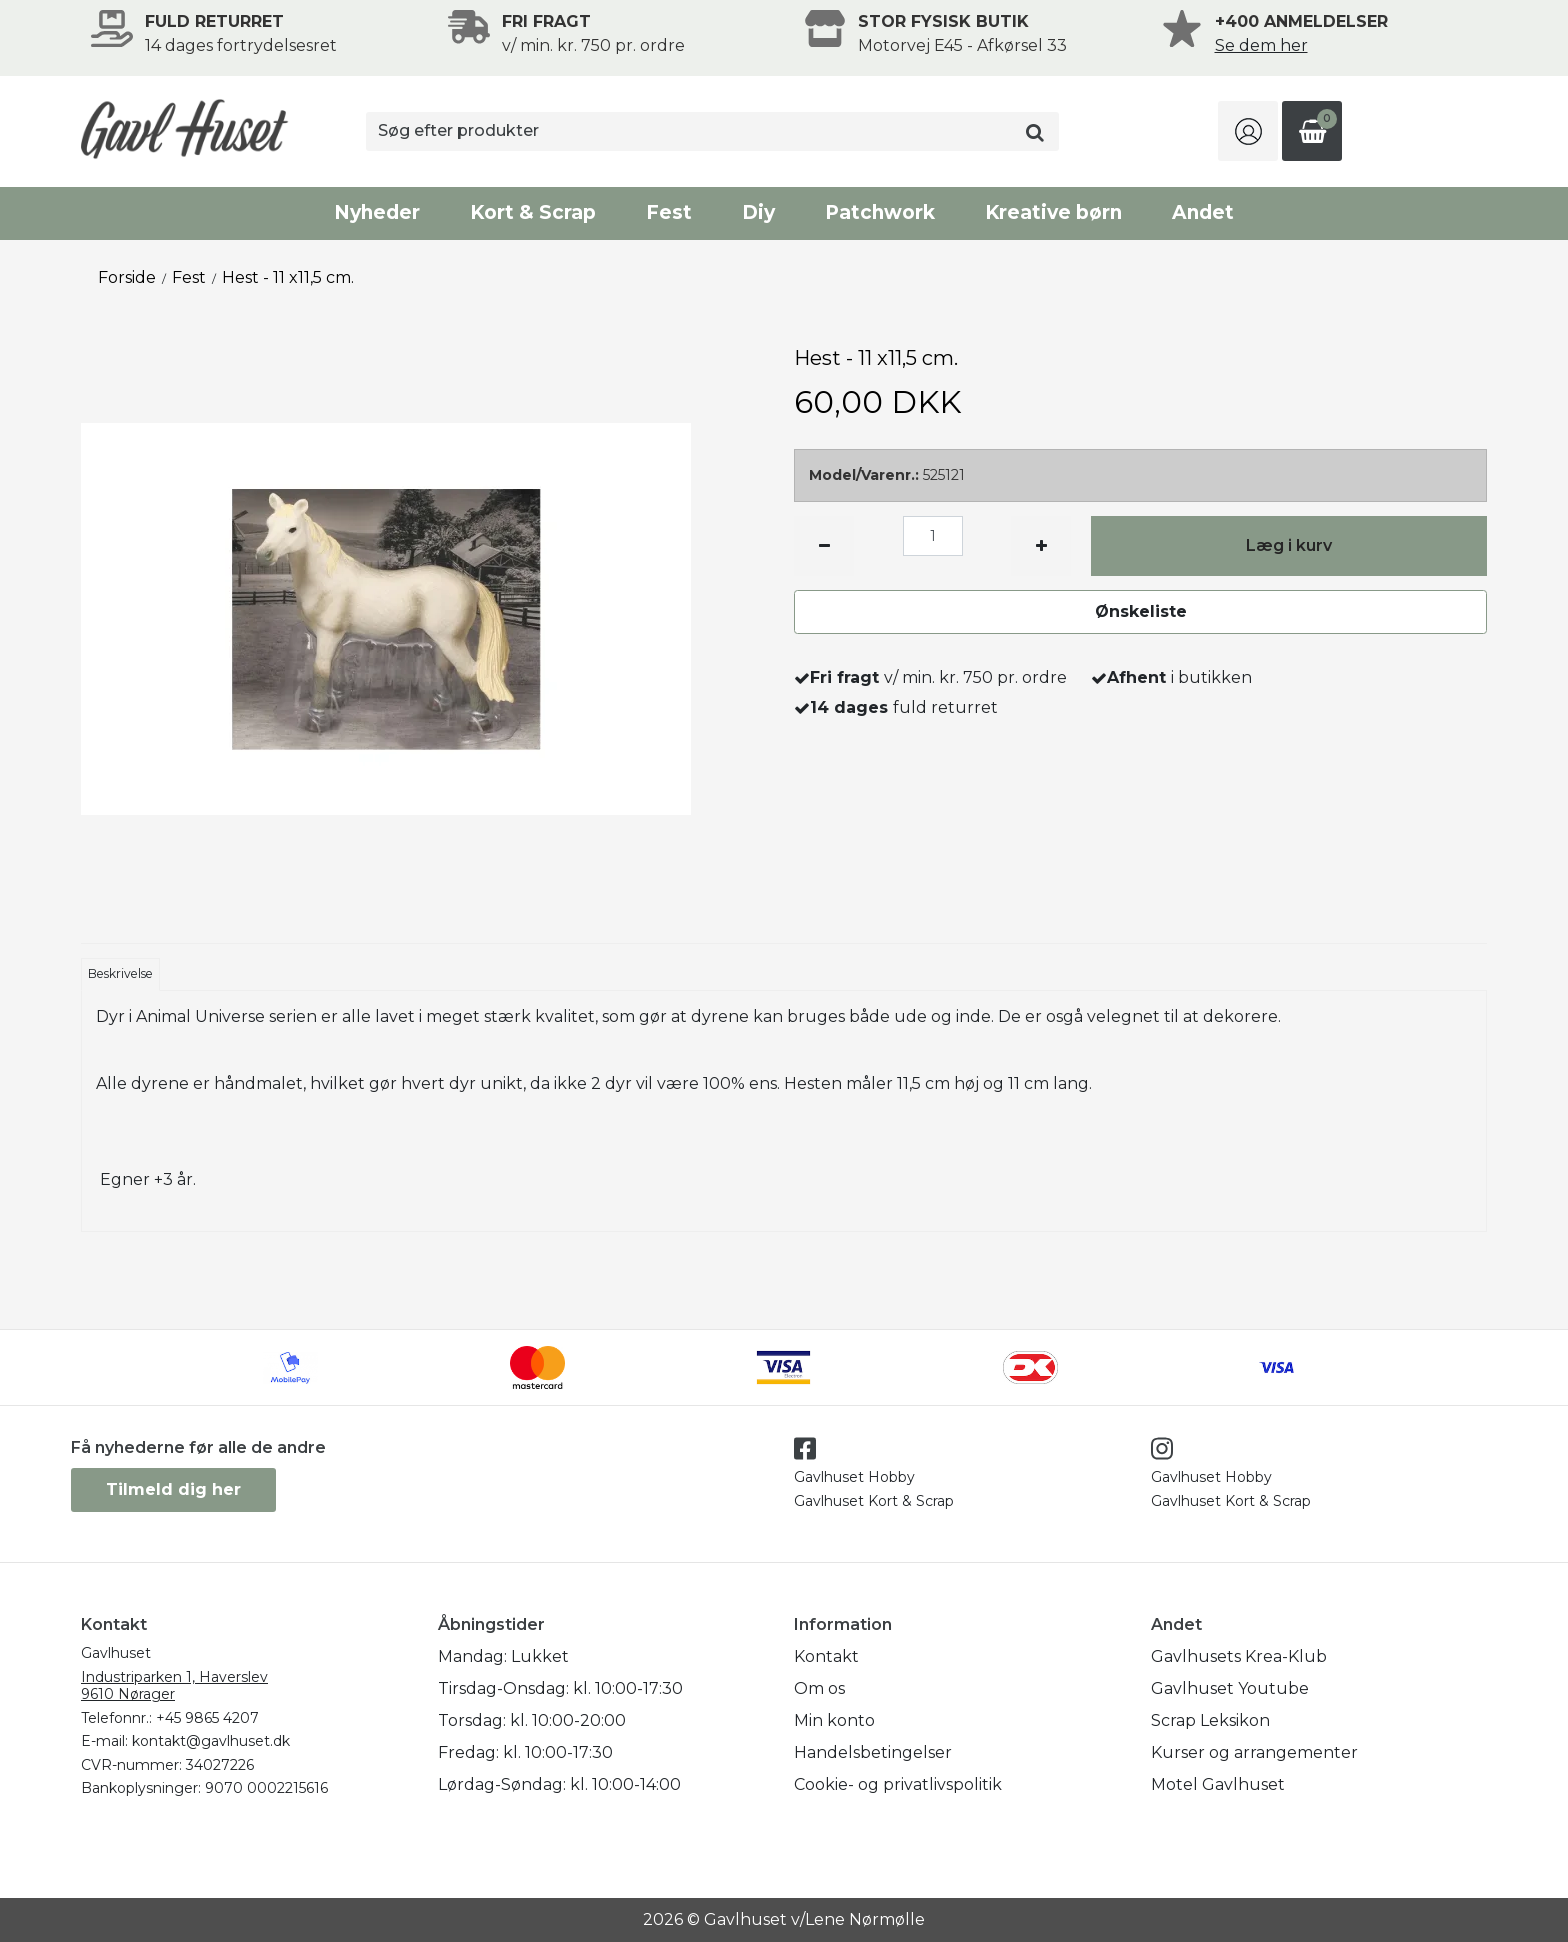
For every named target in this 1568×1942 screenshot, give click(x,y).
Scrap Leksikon (1210, 1720)
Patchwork (880, 212)
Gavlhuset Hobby (854, 1477)
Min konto (834, 1720)
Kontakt (826, 1656)
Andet (1203, 212)
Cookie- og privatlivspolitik (898, 1784)
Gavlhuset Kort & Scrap (874, 1501)
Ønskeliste (1141, 611)
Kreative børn (1053, 212)
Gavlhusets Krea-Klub (1239, 1656)
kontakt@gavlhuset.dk (211, 1741)
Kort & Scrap (533, 212)
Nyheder (377, 212)
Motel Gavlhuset (1218, 1784)
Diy (758, 212)
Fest (669, 212)
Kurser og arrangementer (1254, 1752)
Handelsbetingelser (873, 1752)
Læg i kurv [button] (1289, 545)
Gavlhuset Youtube (1230, 1688)
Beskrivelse (120, 973)
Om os (819, 1688)
